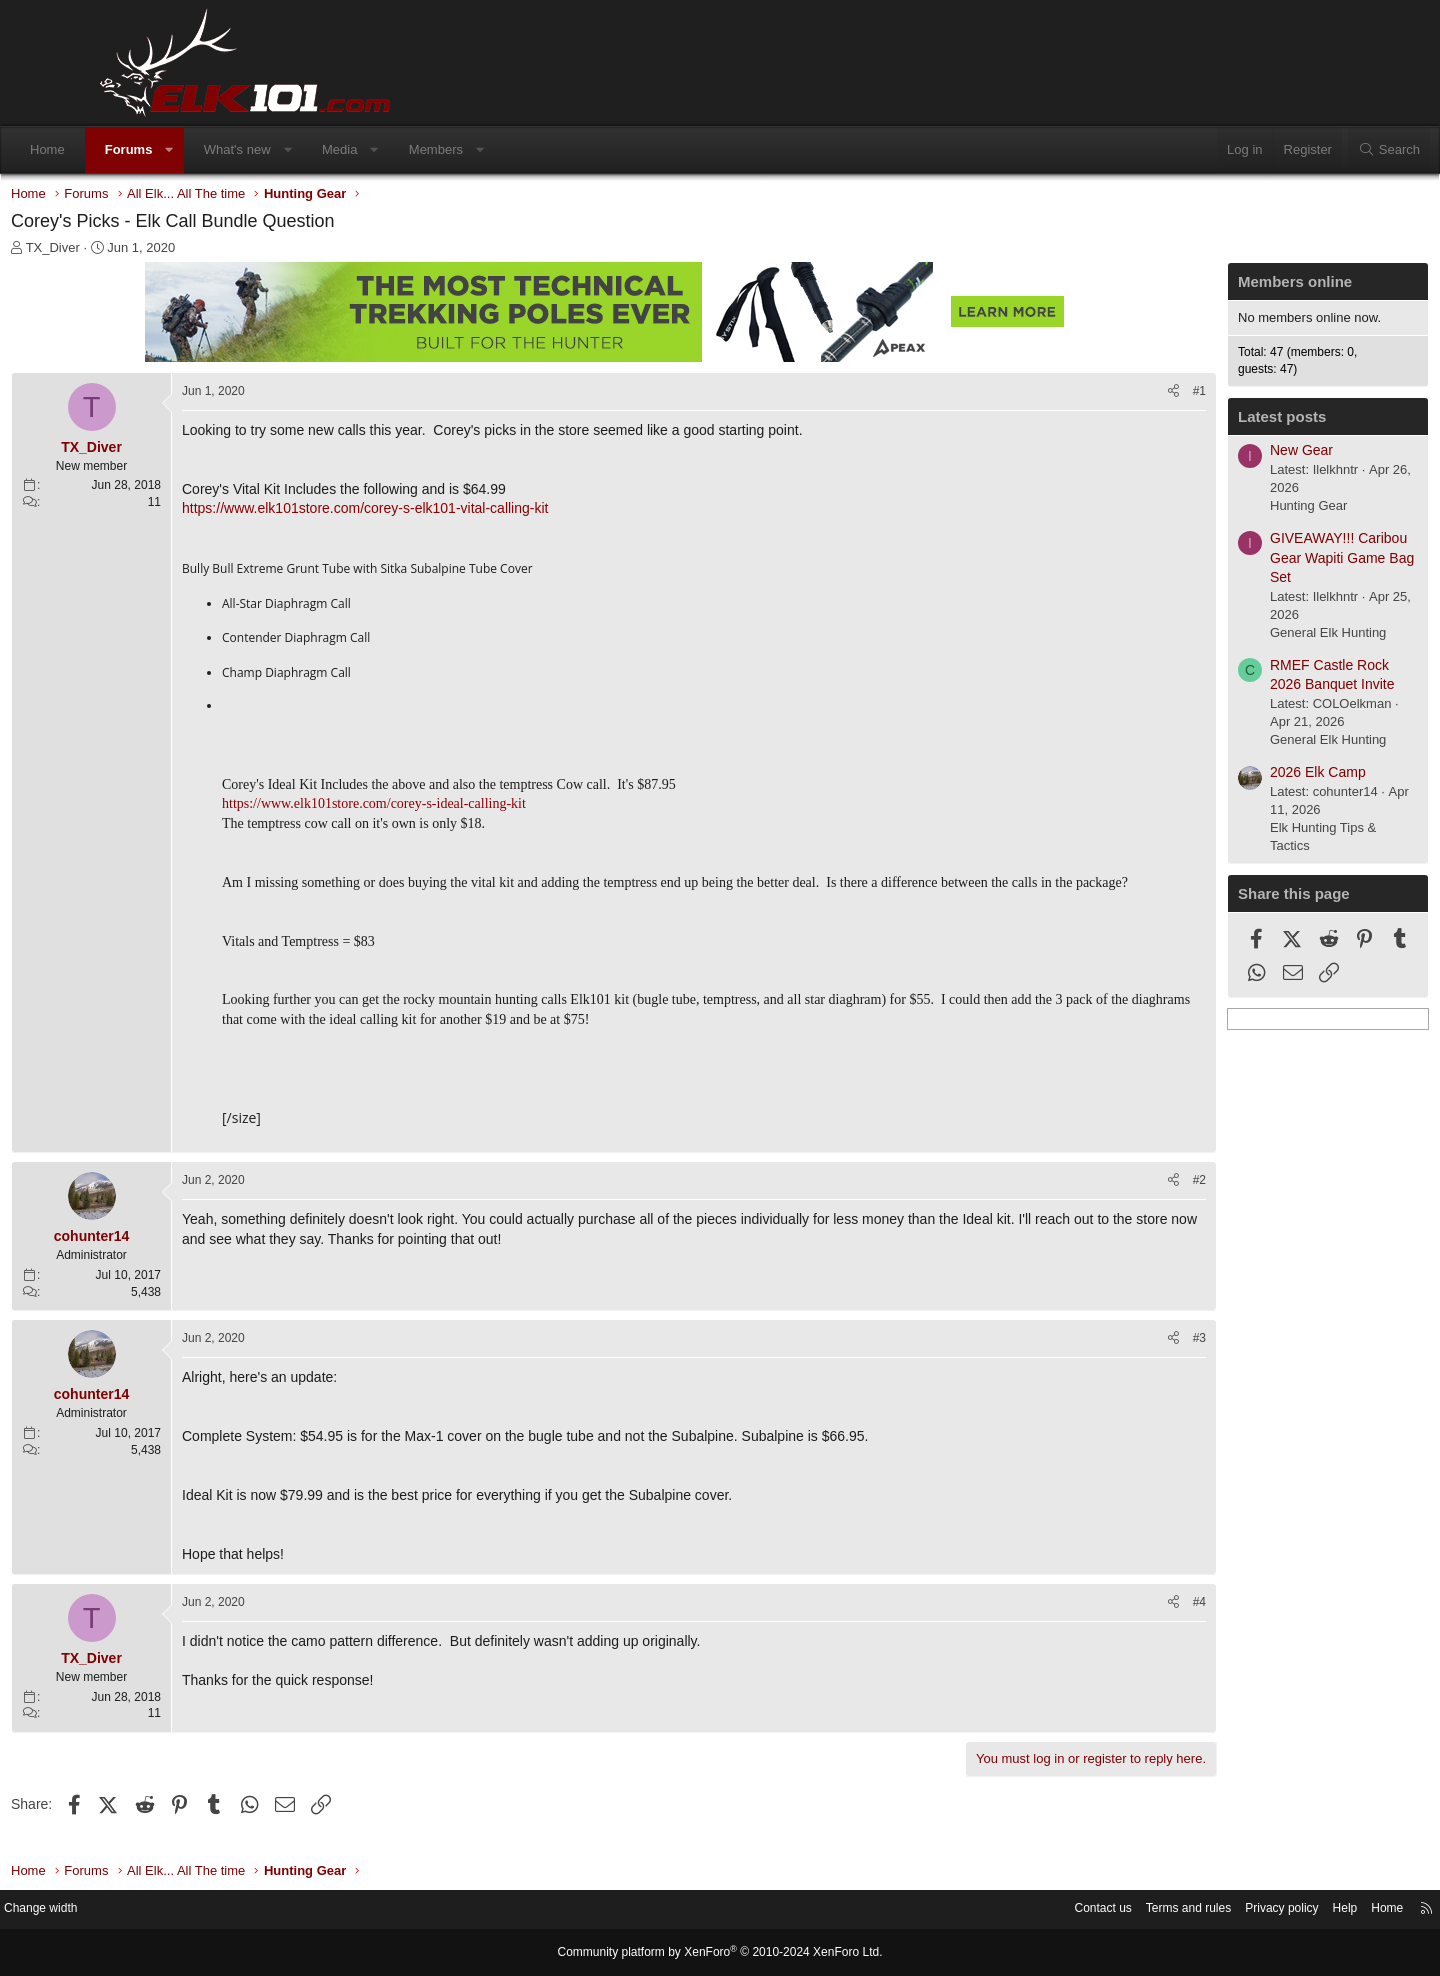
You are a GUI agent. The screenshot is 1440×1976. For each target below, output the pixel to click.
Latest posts (1187, 421)
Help (1235, 1910)
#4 (1104, 1627)
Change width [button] (149, 1910)
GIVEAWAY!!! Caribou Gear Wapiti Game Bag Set (1247, 562)
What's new (327, 149)
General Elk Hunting (1233, 637)
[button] (259, 150)
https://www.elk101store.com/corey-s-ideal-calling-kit (469, 808)
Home (137, 149)
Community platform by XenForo (720, 1953)
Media (429, 149)
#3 (1104, 1363)
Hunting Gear (1213, 510)
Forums (219, 149)
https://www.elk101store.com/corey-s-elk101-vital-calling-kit (460, 513)
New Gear (1206, 455)
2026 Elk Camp (1223, 777)
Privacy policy (1167, 1910)
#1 (1104, 396)
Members (526, 149)
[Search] (1299, 150)
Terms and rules (1067, 1910)
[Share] (1078, 396)
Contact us (975, 1910)
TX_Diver (148, 252)
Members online (1200, 286)
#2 (1104, 1205)
